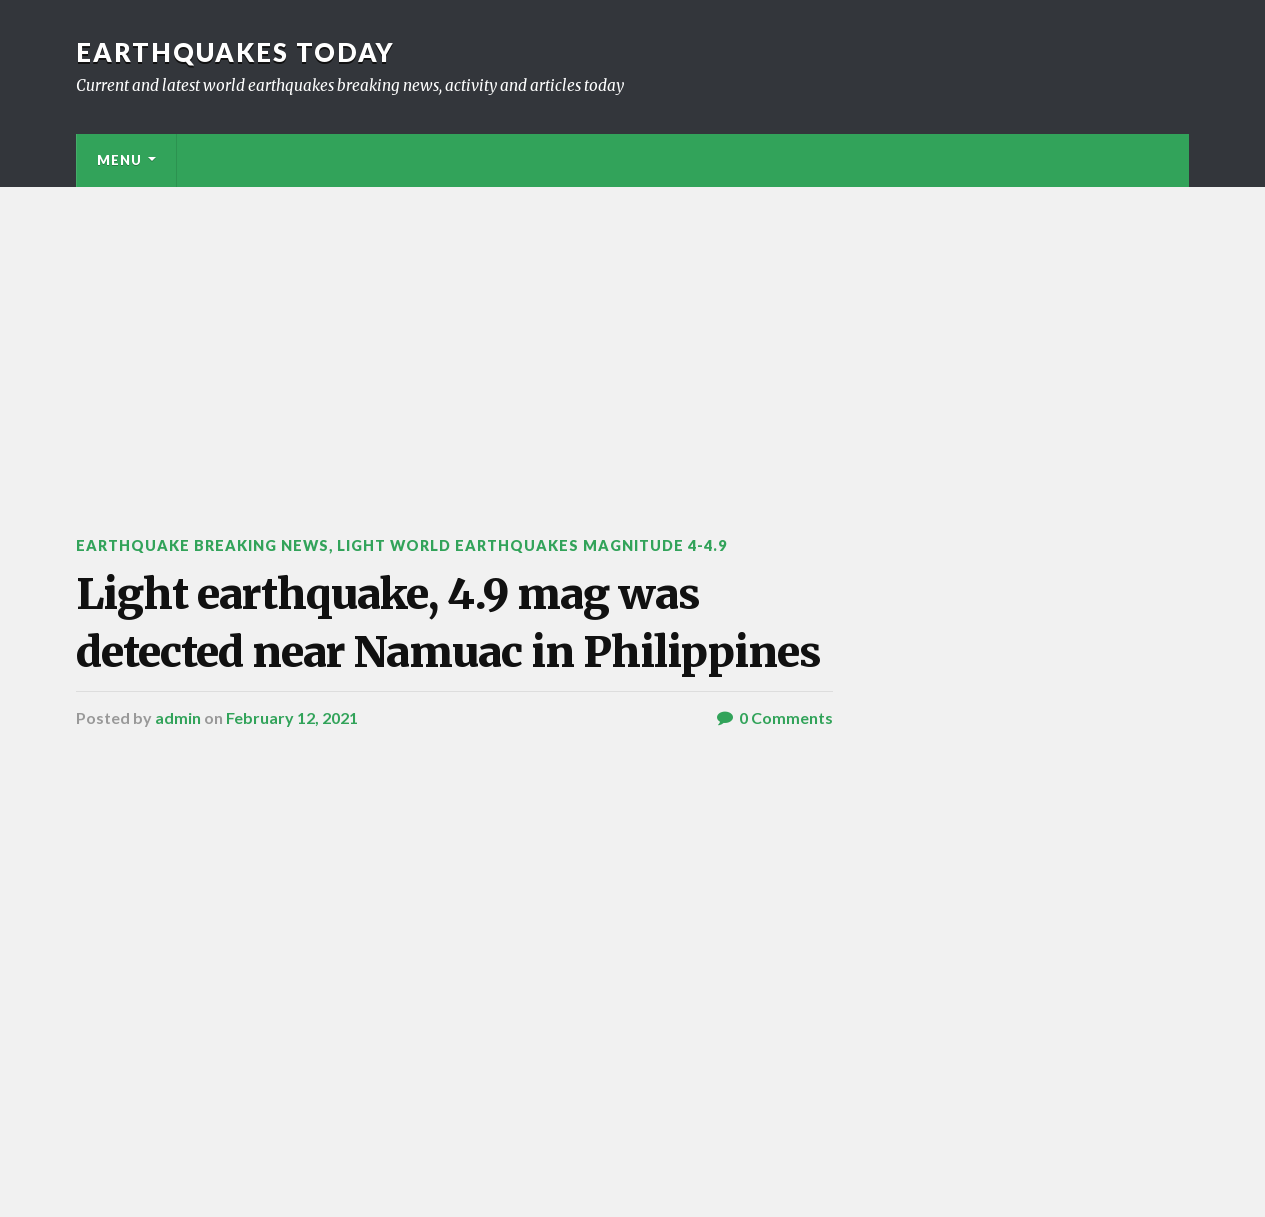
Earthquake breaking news (202, 545)
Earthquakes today (235, 52)
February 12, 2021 (292, 717)
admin (178, 717)
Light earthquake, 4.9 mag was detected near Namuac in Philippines (448, 622)
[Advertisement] (633, 337)
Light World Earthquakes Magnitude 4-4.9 (532, 545)
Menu (119, 160)
